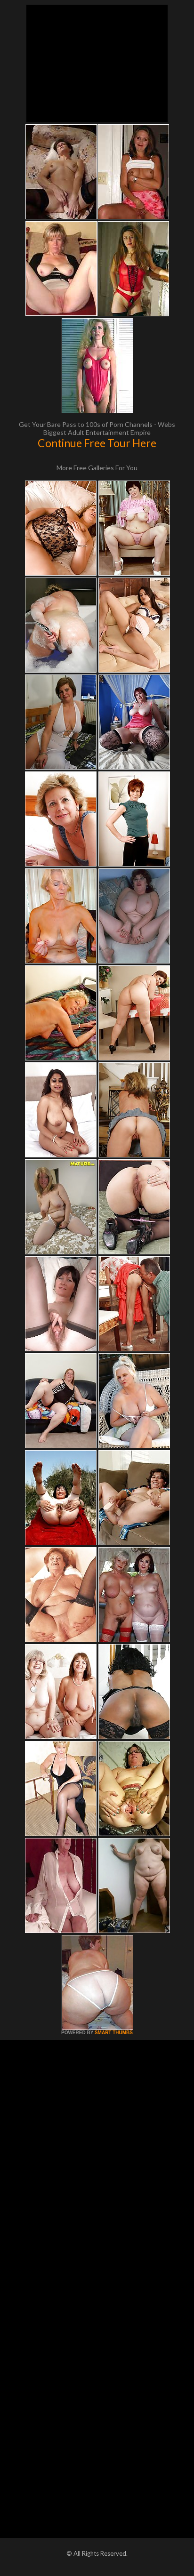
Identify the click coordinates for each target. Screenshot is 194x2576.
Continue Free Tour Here (97, 442)
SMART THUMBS (114, 2032)
